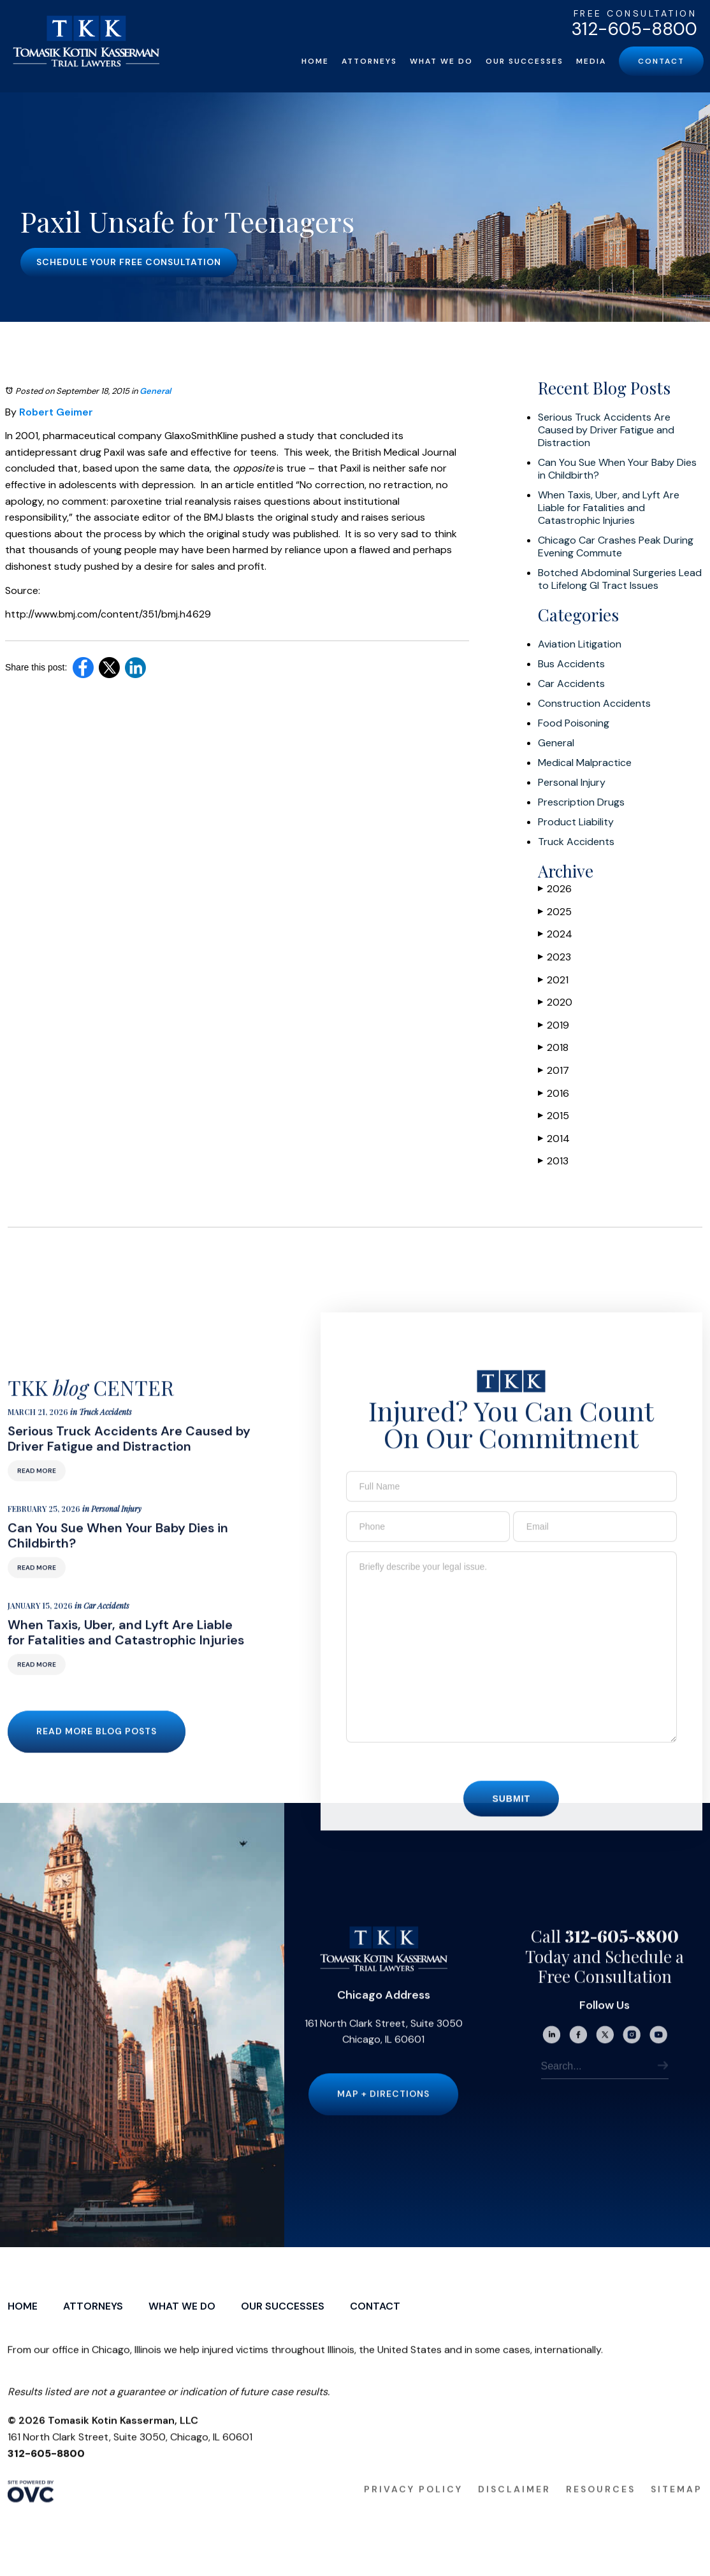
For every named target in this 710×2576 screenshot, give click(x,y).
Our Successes (524, 61)
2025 (555, 912)
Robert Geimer (56, 412)
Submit (511, 1823)
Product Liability (576, 822)
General (155, 391)
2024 (555, 934)
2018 (553, 1047)
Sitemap (676, 2513)
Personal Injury (571, 782)
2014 (554, 1139)
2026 (555, 889)
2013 (553, 1161)
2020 (555, 1002)
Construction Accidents (594, 703)
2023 (554, 957)
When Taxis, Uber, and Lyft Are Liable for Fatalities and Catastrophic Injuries (608, 508)
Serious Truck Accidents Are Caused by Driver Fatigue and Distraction (606, 430)
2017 (553, 1070)
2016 (553, 1093)
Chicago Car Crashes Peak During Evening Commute (615, 547)
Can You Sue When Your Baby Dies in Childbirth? (617, 469)
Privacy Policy (413, 2513)
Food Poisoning (573, 723)
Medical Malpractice (585, 762)
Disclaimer (514, 2513)
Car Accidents (571, 683)
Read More (36, 1495)
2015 (553, 1116)
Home (315, 61)
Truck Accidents (576, 842)
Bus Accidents (571, 664)
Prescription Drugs (581, 802)
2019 (553, 1025)
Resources (600, 2513)
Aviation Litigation (579, 644)
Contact (661, 61)
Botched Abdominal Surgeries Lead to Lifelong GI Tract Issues (620, 579)
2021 (553, 980)
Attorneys (369, 61)
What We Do (441, 61)
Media (591, 61)
